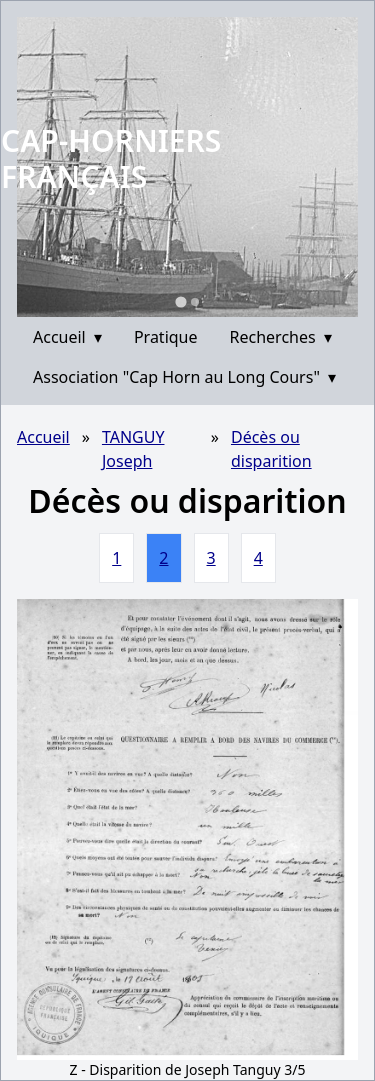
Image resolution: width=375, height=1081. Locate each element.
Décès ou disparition (271, 449)
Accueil (67, 337)
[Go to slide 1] (180, 301)
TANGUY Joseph (133, 449)
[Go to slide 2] (195, 302)
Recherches (281, 337)
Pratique (166, 337)
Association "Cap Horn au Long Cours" (184, 377)
